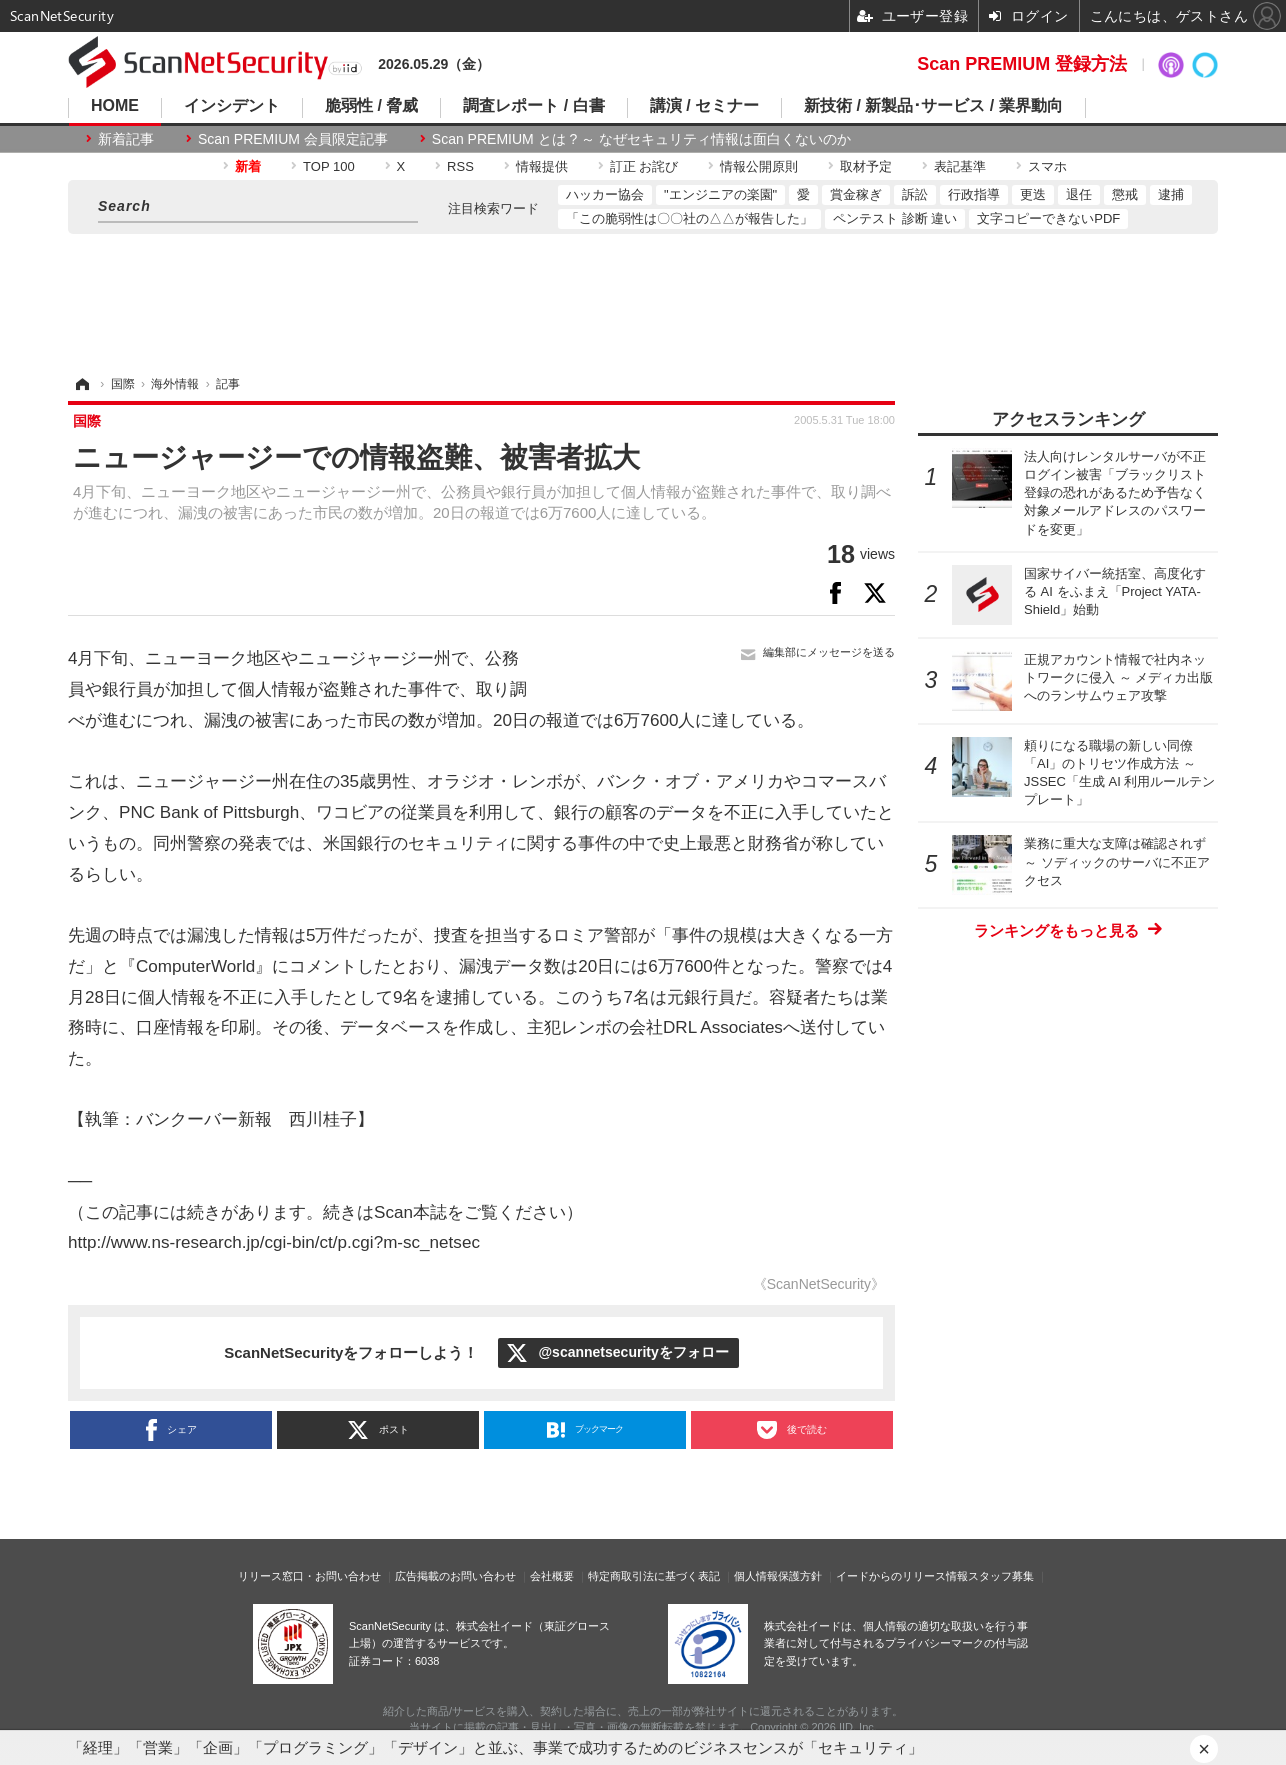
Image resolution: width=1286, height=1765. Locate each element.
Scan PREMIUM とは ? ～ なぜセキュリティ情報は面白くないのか (641, 139)
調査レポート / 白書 (533, 106)
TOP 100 (329, 166)
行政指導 (974, 194)
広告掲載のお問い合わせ (455, 1576)
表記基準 (960, 166)
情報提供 (542, 166)
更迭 (1033, 194)
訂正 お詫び (644, 166)
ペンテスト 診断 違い (895, 218)
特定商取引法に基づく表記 (654, 1576)
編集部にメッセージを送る (829, 652)
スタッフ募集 (1001, 1576)
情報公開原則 (759, 166)
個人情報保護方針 (778, 1576)
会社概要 (552, 1576)
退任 (1079, 194)
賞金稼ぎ (856, 194)
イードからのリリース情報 (902, 1576)
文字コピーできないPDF (1048, 218)
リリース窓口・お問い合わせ (309, 1576)
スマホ (1047, 166)
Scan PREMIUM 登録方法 (1022, 64)
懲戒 (1125, 194)
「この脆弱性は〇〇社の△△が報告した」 (689, 218)
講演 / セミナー (704, 106)
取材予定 (866, 166)
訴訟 (915, 194)
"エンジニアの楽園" (720, 194)
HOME (115, 106)
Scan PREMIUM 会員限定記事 (293, 139)
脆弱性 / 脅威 (371, 106)
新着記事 (126, 139)
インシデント (232, 106)
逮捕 (1171, 194)
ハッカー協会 (605, 194)
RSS (460, 166)
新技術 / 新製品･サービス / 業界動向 (933, 106)
